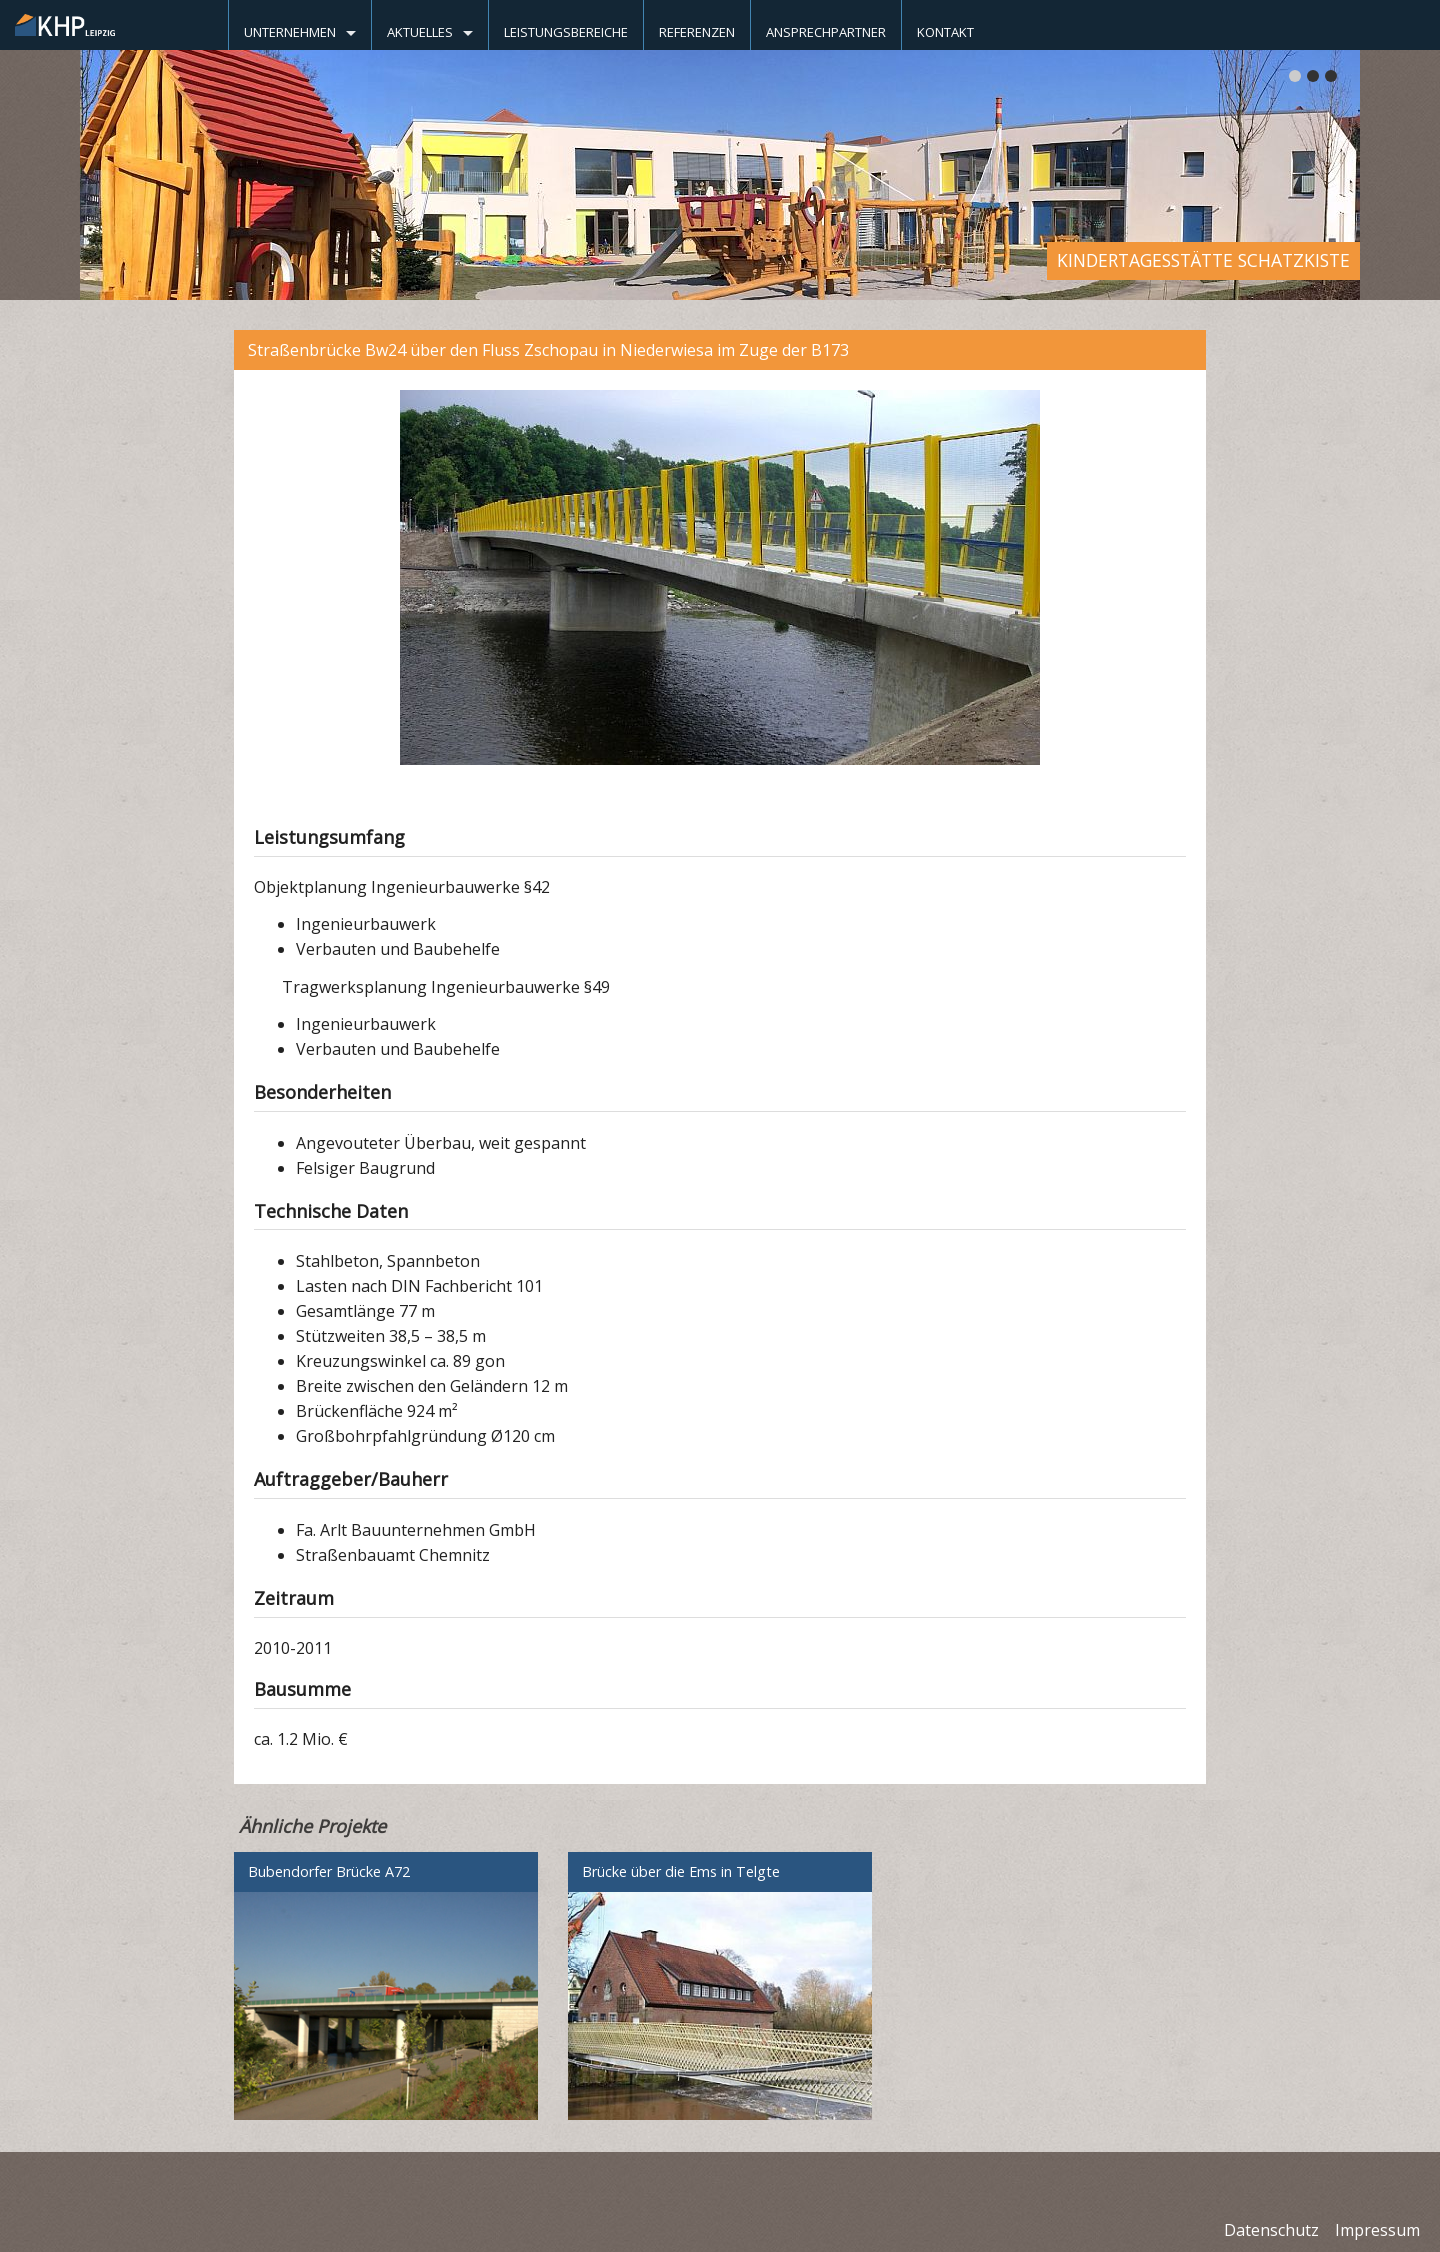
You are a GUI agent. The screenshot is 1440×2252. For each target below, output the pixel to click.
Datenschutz (1271, 2230)
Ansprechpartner (826, 32)
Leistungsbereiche (566, 32)
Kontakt (945, 32)
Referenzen (697, 32)
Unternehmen (290, 32)
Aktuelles (420, 32)
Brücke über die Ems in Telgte (681, 1871)
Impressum (1377, 2230)
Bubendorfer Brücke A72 (329, 1871)
